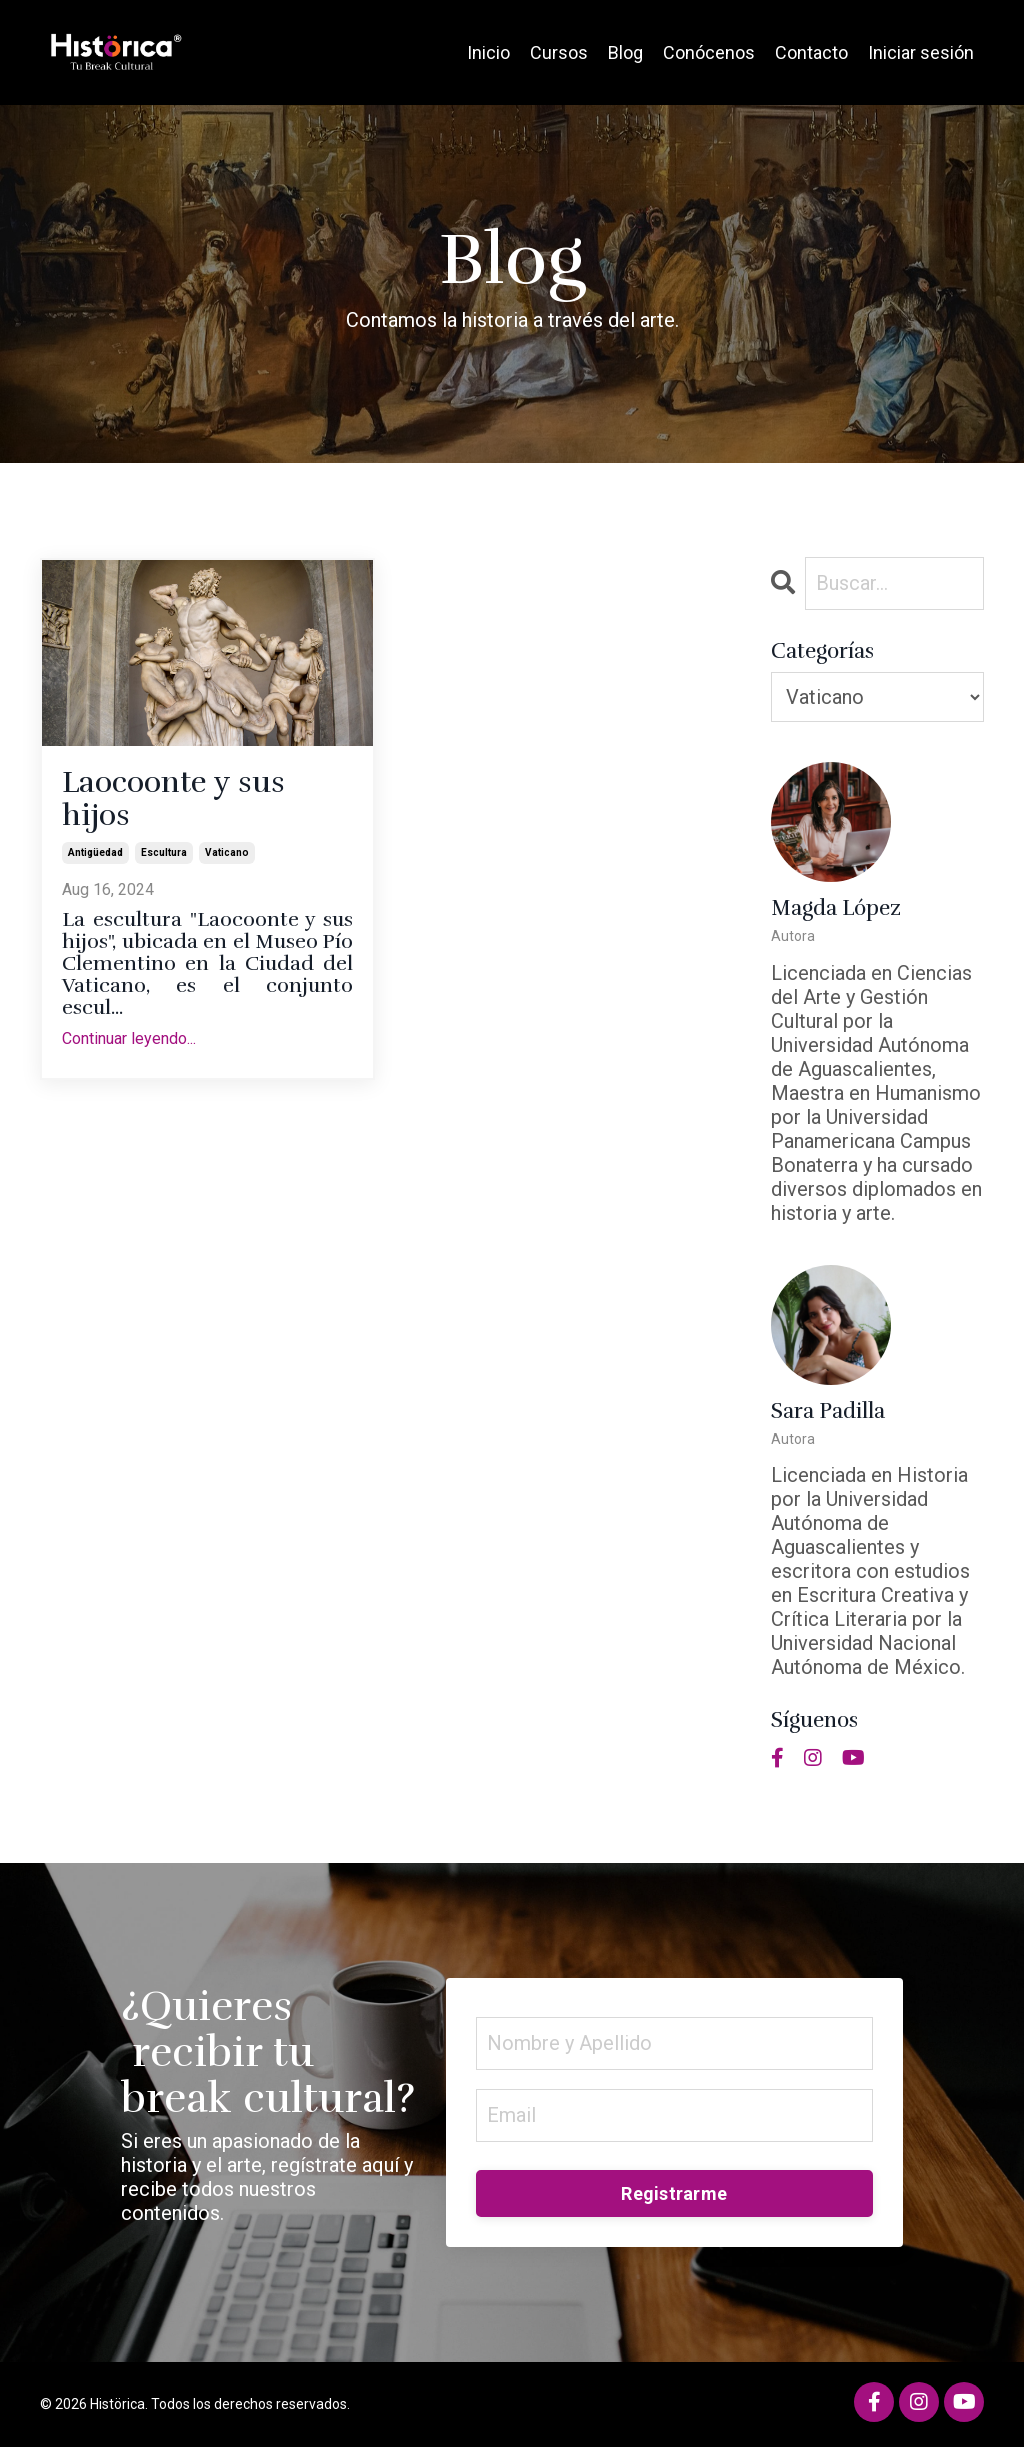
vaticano (227, 852)
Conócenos (709, 52)
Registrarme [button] (674, 2193)
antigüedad (95, 852)
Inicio (488, 52)
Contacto (811, 52)
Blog (625, 52)
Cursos (559, 52)
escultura (164, 852)
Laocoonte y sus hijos (173, 799)
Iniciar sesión (921, 52)
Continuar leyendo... (129, 1038)
